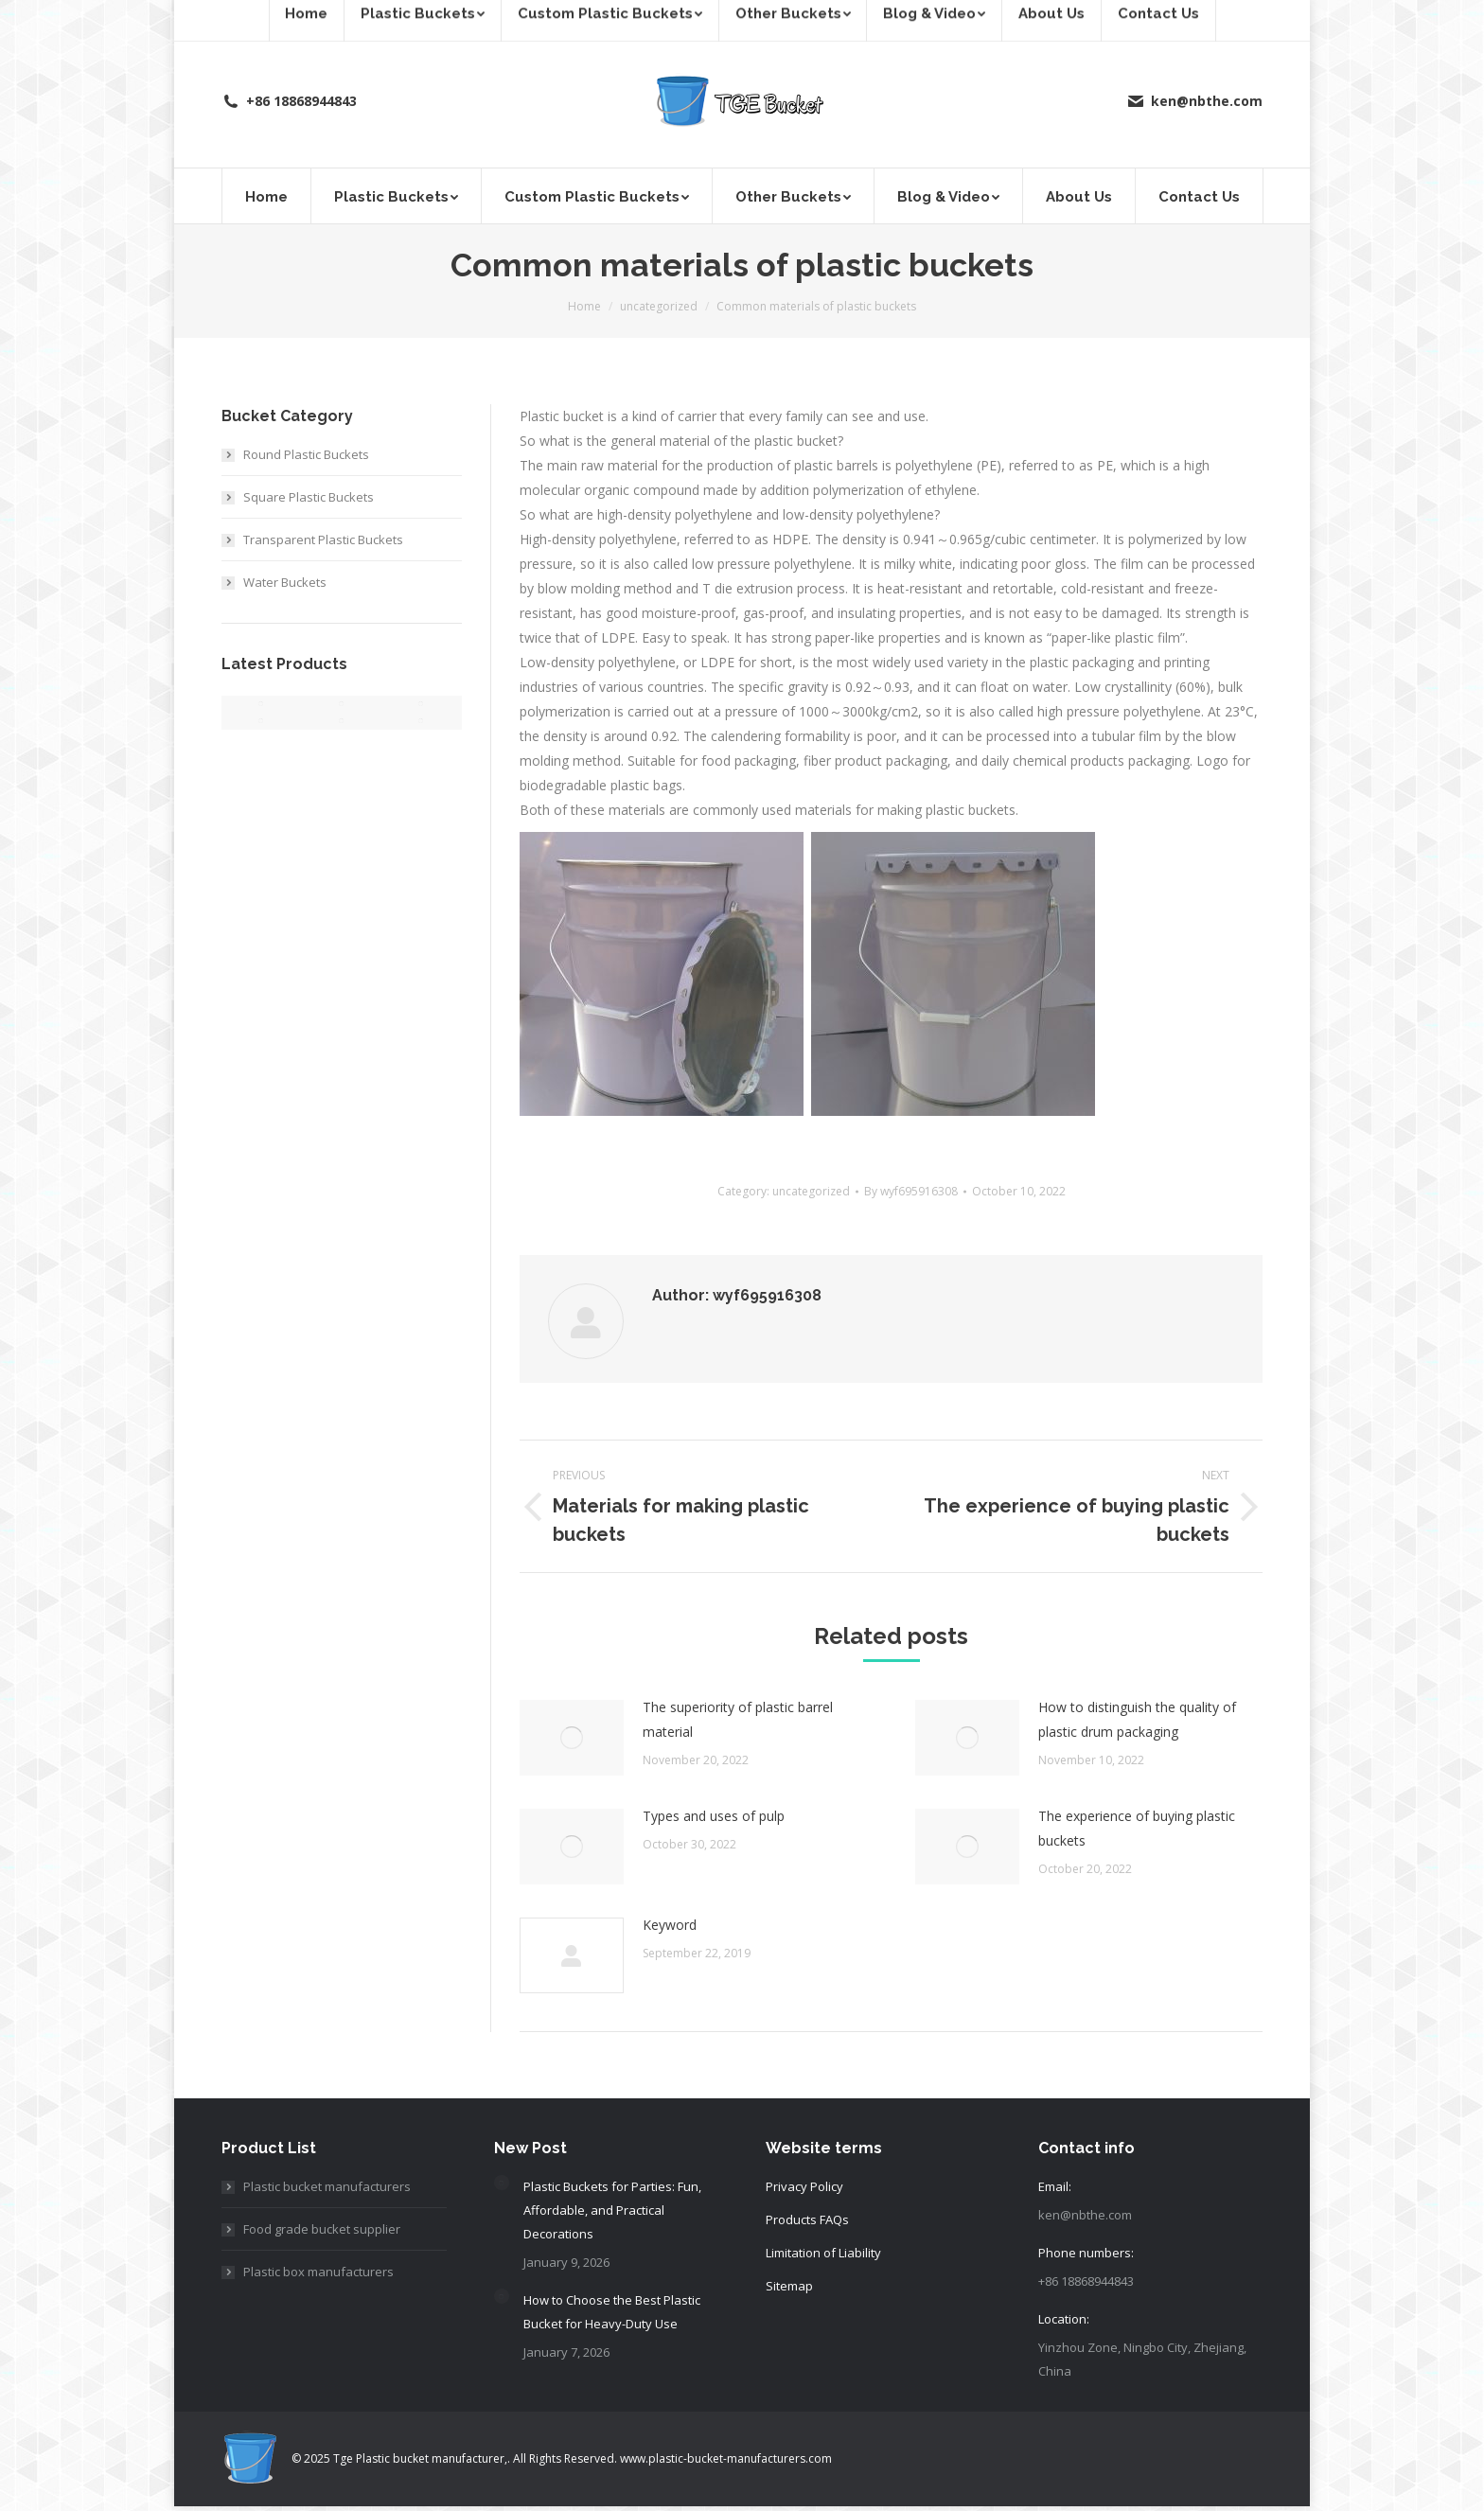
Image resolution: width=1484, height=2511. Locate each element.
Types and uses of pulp (714, 1816)
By (911, 1191)
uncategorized (811, 1191)
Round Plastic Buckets (306, 454)
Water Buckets (285, 582)
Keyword (670, 1925)
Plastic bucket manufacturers (327, 2186)
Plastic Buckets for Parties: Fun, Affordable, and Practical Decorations (612, 2210)
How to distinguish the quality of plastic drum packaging (1137, 1719)
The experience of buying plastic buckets (1136, 1828)
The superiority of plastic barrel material (738, 1719)
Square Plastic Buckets (308, 496)
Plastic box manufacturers (318, 2271)
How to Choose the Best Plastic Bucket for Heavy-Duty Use (611, 2311)
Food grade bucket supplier (321, 2228)
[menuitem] (265, 195)
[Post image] (572, 1738)
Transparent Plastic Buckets (323, 539)
